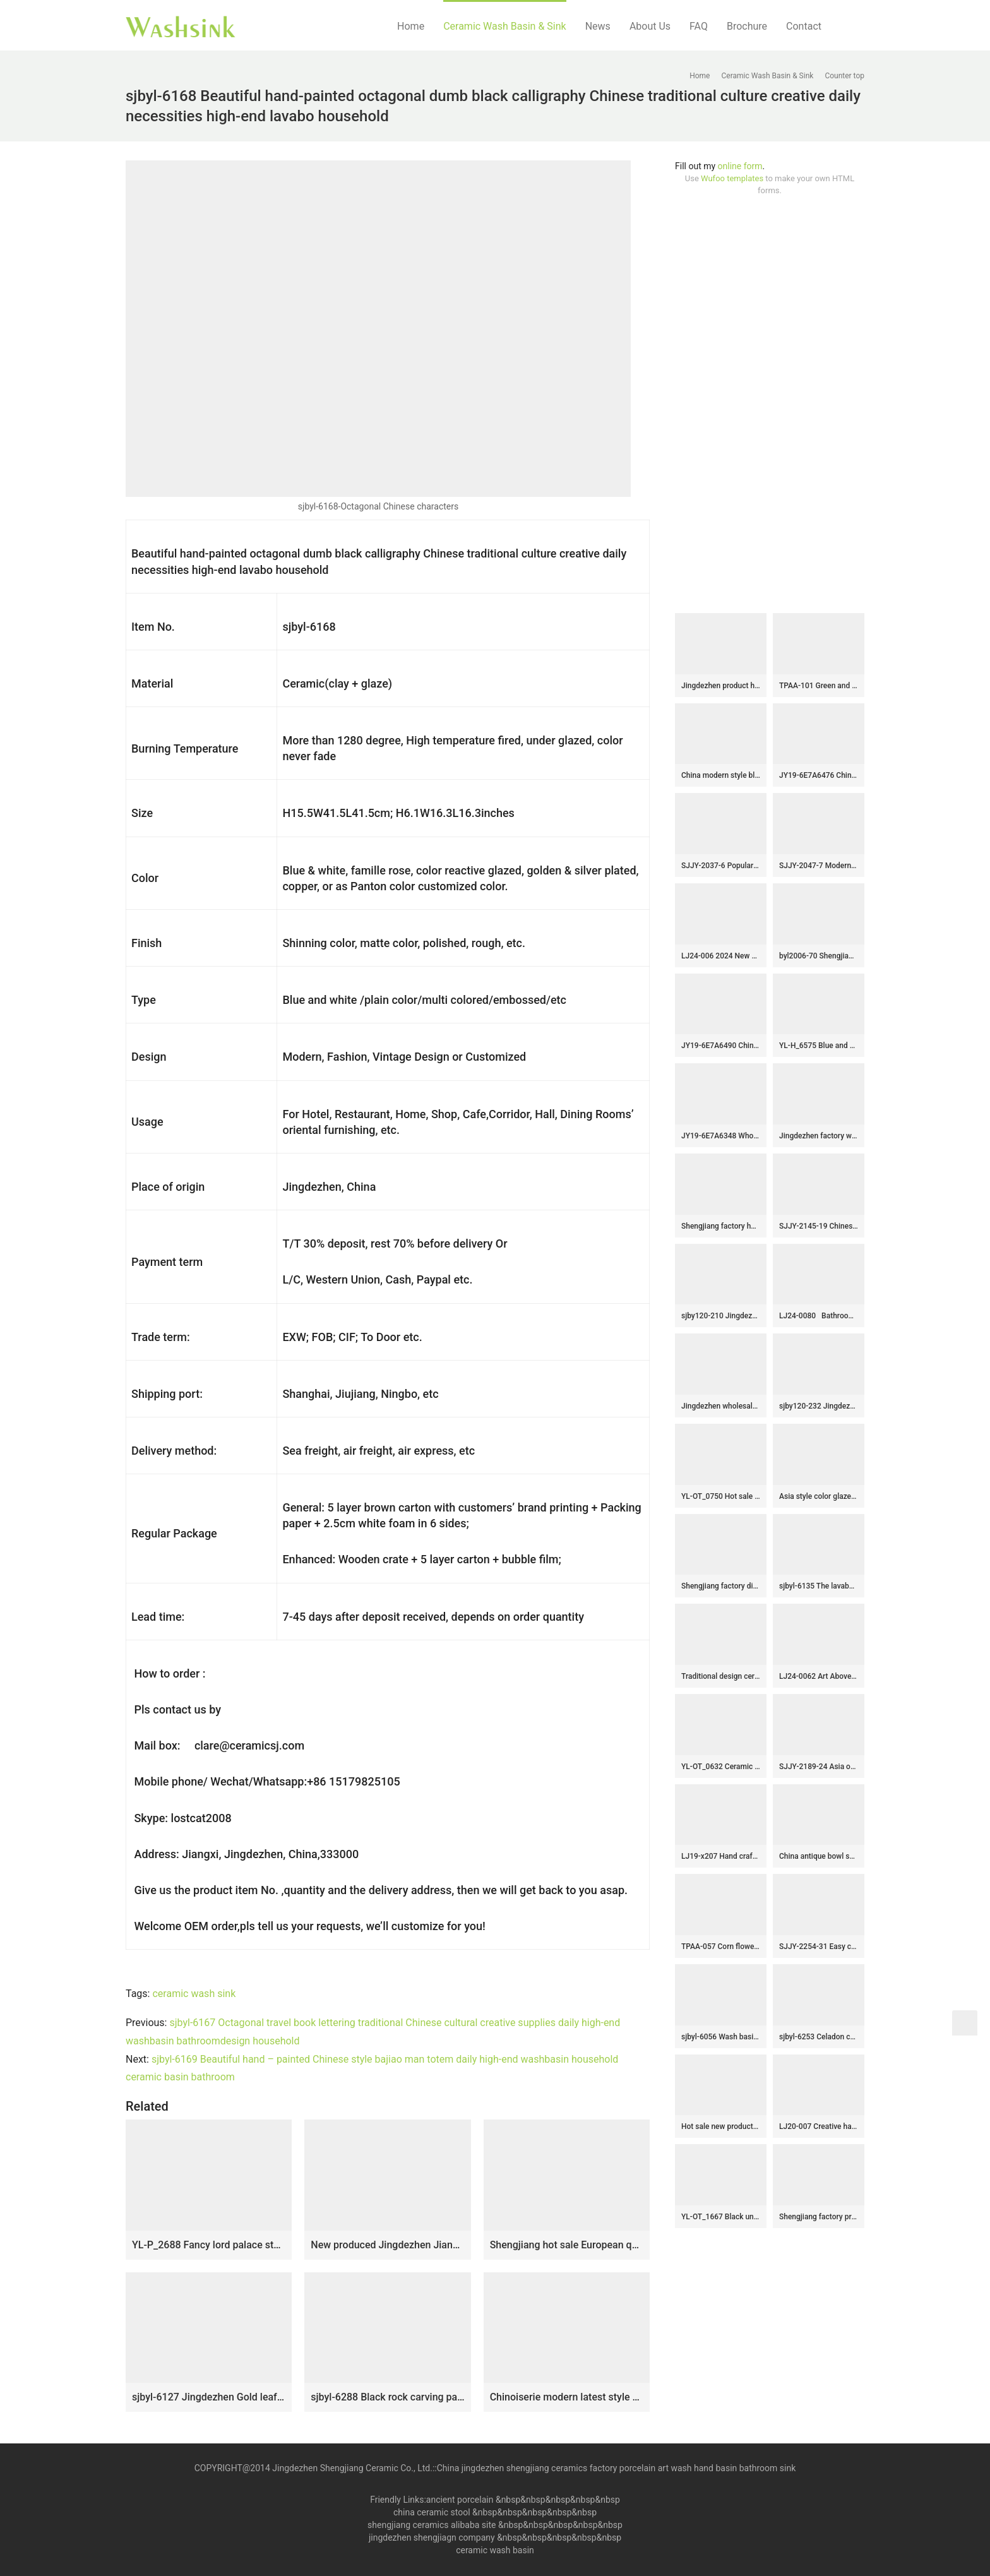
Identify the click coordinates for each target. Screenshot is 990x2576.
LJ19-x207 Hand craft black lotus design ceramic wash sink (720, 1856)
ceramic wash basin (495, 2550)
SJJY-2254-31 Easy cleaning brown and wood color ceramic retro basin (818, 1946)
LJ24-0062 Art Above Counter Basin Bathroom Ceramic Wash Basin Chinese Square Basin (818, 1676)
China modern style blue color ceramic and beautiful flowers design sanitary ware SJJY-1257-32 (720, 775)
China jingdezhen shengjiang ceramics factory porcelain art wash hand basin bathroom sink (616, 2468)
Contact (803, 26)
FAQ (698, 26)
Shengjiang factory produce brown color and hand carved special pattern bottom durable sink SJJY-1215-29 (818, 2216)
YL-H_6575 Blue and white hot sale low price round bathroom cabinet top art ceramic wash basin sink (818, 1045)
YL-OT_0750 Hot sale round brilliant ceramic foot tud (720, 1496)
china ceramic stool (431, 2512)
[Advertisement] (769, 404)
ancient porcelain (461, 2500)
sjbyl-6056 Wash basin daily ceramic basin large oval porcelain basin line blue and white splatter (720, 2036)
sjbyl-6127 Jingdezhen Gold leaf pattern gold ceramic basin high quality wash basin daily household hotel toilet (208, 2397)
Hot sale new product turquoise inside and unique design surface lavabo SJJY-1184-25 (720, 2126)
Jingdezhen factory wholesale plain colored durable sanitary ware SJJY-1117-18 (818, 1135)
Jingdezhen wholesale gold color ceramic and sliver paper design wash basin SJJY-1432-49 (720, 1406)
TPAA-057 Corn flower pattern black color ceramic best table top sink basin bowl (720, 1946)
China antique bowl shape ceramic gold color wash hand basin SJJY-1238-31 (818, 1856)
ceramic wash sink (194, 1994)
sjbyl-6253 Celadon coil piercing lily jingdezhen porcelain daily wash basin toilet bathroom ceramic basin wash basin (818, 2036)
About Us (650, 26)
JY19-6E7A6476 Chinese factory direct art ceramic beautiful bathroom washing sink (818, 775)
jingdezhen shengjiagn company (432, 2537)
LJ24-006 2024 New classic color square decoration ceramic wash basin (720, 955)
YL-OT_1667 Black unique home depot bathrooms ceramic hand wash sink (720, 2216)
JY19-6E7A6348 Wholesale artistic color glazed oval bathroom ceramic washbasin (720, 1135)
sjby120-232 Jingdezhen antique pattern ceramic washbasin (818, 1406)
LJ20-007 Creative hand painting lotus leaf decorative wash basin (818, 2126)
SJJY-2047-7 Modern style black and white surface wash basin (818, 865)
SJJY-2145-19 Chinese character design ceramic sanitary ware (818, 1226)
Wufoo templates (732, 178)
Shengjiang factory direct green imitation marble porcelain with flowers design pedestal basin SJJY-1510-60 (720, 1586)
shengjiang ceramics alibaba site (431, 2525)
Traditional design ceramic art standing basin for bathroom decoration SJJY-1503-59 (720, 1676)
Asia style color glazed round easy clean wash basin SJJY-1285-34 (818, 1496)
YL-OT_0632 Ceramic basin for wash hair (720, 1766)
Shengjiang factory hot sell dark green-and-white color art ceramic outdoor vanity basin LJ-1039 (720, 1226)
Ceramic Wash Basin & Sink (504, 26)
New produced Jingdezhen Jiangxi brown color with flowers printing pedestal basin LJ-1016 (387, 2245)
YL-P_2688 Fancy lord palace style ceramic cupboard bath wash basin (208, 2245)
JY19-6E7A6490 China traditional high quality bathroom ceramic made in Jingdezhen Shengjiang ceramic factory (720, 1045)
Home (410, 26)
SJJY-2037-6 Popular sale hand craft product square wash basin (720, 865)
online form (740, 166)
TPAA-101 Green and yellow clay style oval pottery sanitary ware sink (818, 685)
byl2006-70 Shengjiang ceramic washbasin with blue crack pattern (818, 955)
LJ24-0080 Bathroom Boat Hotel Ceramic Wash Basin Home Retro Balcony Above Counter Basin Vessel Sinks (818, 1315)
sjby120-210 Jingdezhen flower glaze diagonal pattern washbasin (720, 1315)
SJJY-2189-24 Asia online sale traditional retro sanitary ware (818, 1766)
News (598, 26)
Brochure (747, 26)
